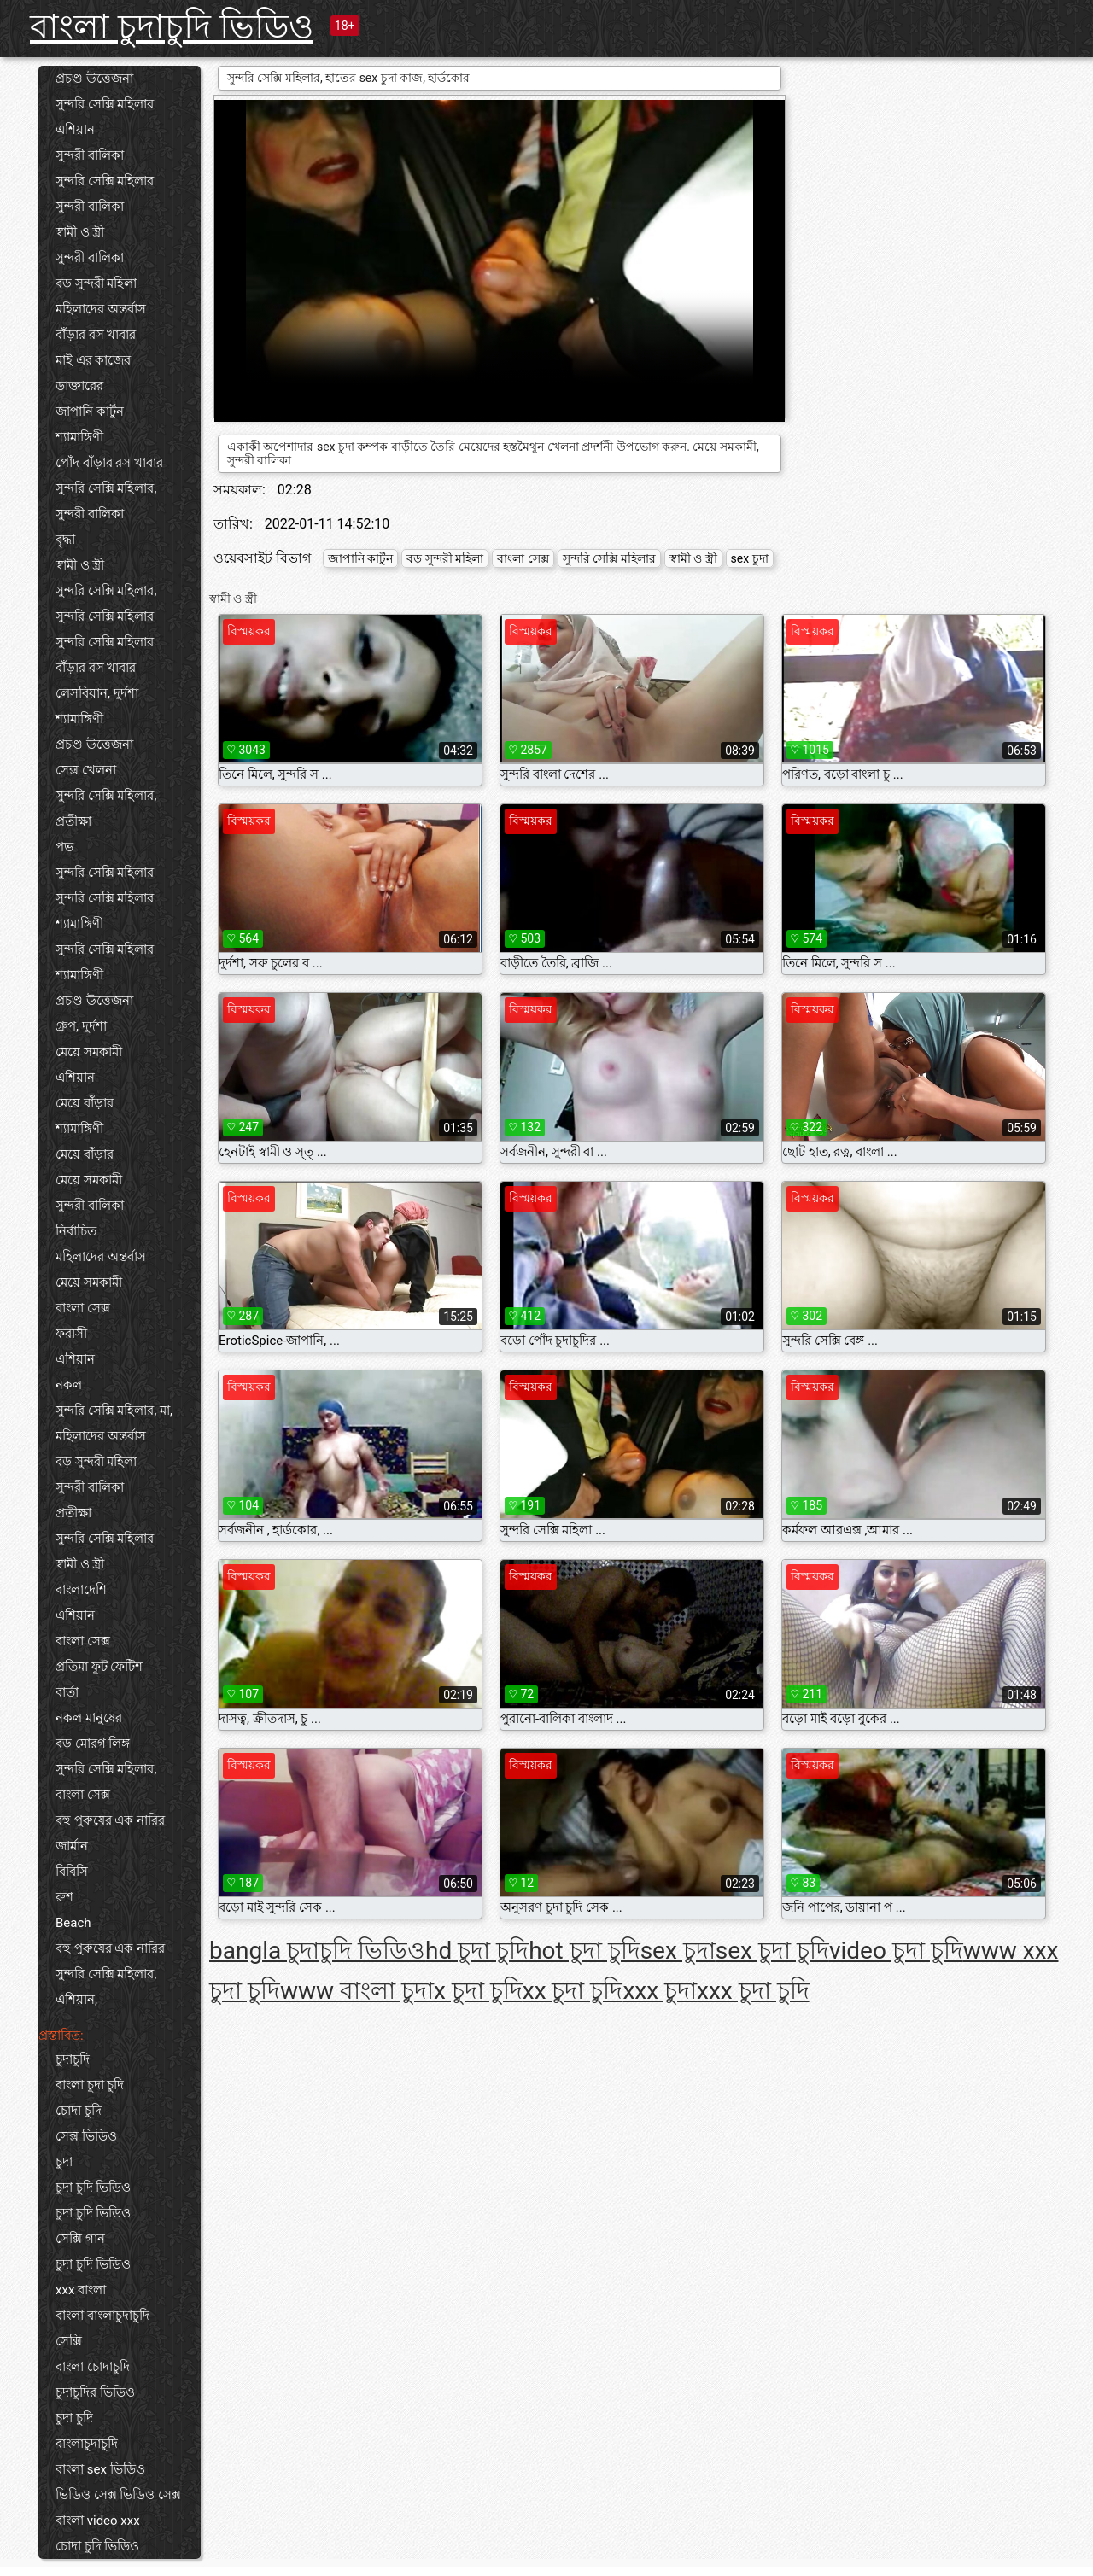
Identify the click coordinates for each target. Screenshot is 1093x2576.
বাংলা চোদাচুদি (93, 2366)
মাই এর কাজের (93, 360)
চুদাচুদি (73, 2059)
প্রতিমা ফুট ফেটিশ (99, 1666)
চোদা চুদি (79, 2110)
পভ (64, 847)
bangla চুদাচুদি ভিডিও (317, 1950)
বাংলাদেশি (81, 1590)
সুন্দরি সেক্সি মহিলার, (106, 488)
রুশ (64, 1897)
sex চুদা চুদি (772, 1950)
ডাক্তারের (79, 386)
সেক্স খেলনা (86, 770)
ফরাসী (71, 1333)
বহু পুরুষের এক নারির (110, 1820)
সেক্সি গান (80, 2238)
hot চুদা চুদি (584, 1950)
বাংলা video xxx (98, 2520)
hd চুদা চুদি (477, 1950)
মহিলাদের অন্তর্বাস (101, 309)
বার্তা (67, 1692)
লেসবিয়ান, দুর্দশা (97, 693)
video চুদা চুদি (896, 1950)
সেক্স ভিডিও (86, 2136)
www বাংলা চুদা (357, 1991)
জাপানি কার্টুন (90, 411)
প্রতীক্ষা (73, 821)
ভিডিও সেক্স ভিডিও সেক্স (118, 2495)
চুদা (64, 2162)
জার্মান (72, 1846)
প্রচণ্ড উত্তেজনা (94, 78)
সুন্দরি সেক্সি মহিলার (105, 104)
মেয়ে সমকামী (89, 1052)
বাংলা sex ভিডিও (100, 2469)
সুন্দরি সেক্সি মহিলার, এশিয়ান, (106, 1986)
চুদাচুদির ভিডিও (95, 2392)
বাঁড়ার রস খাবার (96, 334)
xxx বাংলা (81, 2290)
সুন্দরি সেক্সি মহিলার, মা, (114, 1410)
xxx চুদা (659, 1991)
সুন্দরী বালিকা (90, 155)
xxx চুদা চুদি (753, 1991)
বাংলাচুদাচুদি (87, 2443)
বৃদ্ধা (65, 539)
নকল (69, 1385)
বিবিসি (72, 1871)
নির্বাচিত (76, 1231)
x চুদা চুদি (478, 1991)
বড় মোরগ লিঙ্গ (93, 1743)
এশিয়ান (75, 129)
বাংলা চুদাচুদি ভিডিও (171, 27)
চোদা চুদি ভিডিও (97, 2546)
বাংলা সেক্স (83, 1308)
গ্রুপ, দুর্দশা (81, 1026)
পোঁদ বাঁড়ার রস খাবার (109, 462)
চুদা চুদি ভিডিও (93, 2187)
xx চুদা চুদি (573, 1991)
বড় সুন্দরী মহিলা (96, 283)
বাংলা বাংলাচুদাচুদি (102, 2315)
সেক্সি (69, 2341)
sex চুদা (750, 558)
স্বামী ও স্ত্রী (80, 232)
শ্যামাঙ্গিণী (79, 437)
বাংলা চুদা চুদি (90, 2085)
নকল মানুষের (89, 1718)
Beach (73, 1923)
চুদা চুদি (74, 2418)
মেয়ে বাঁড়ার (85, 1103)
